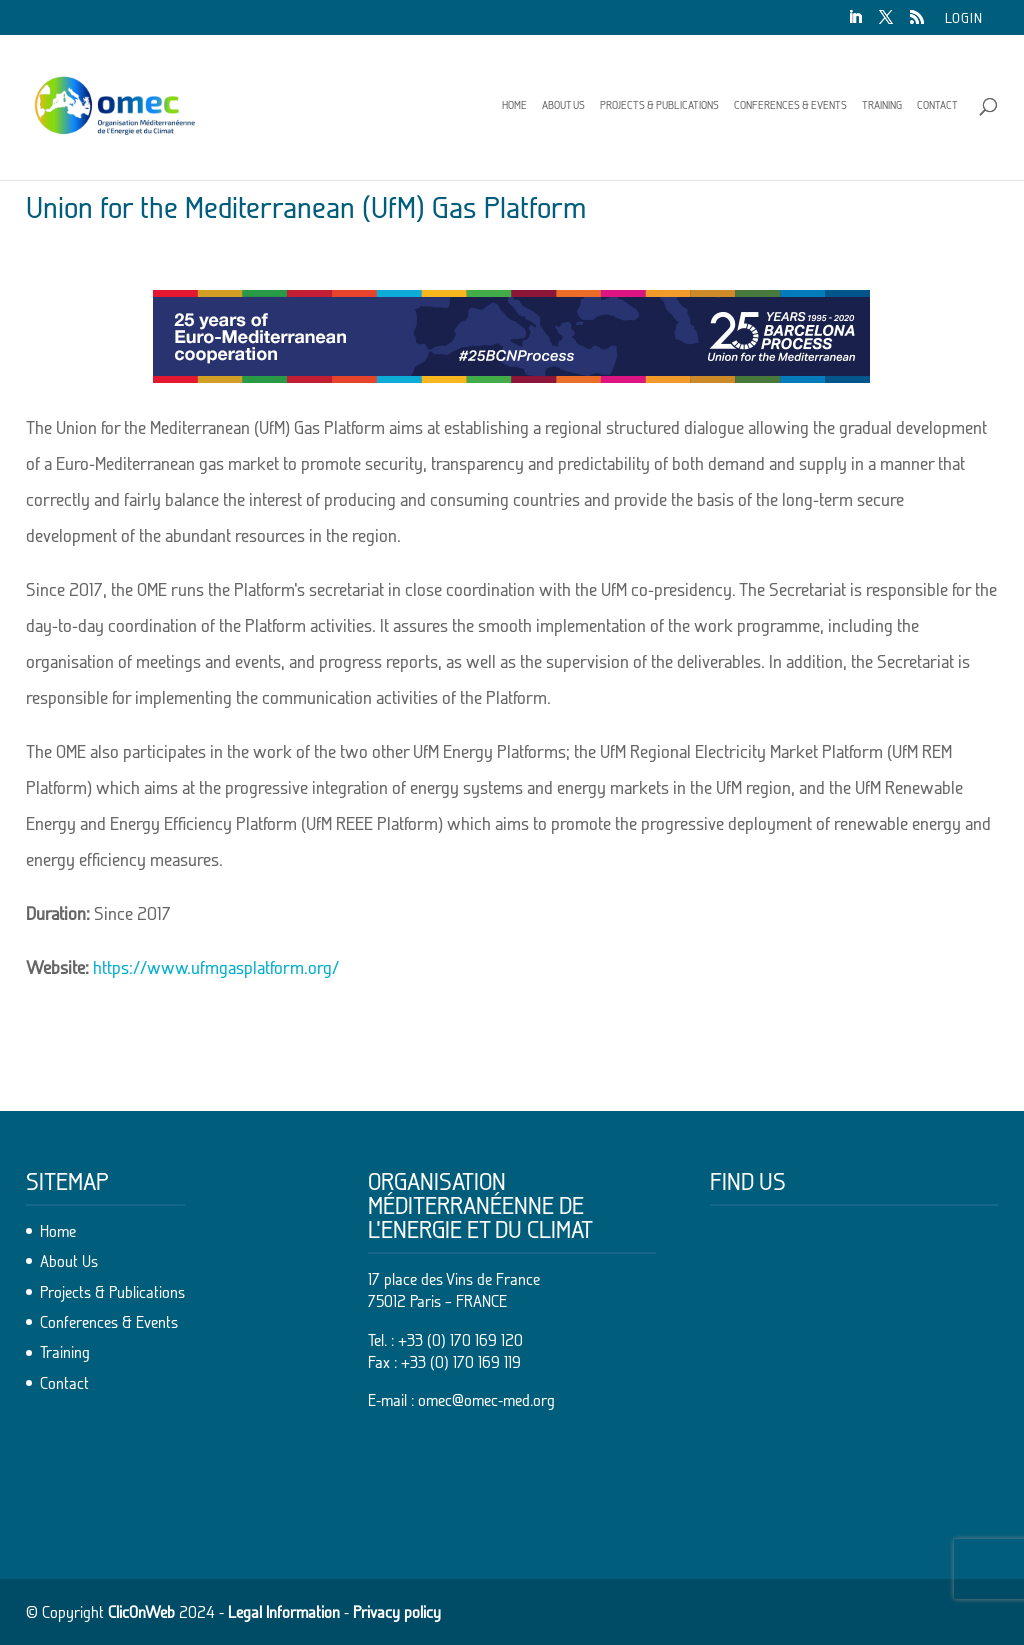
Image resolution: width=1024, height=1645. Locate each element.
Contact (937, 105)
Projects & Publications (659, 105)
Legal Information (284, 1612)
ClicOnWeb (141, 1612)
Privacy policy (397, 1612)
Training (882, 105)
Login (964, 18)
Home (514, 105)
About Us (563, 105)
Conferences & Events (790, 105)
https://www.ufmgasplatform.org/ (216, 967)
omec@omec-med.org (486, 1400)
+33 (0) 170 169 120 (460, 1340)
